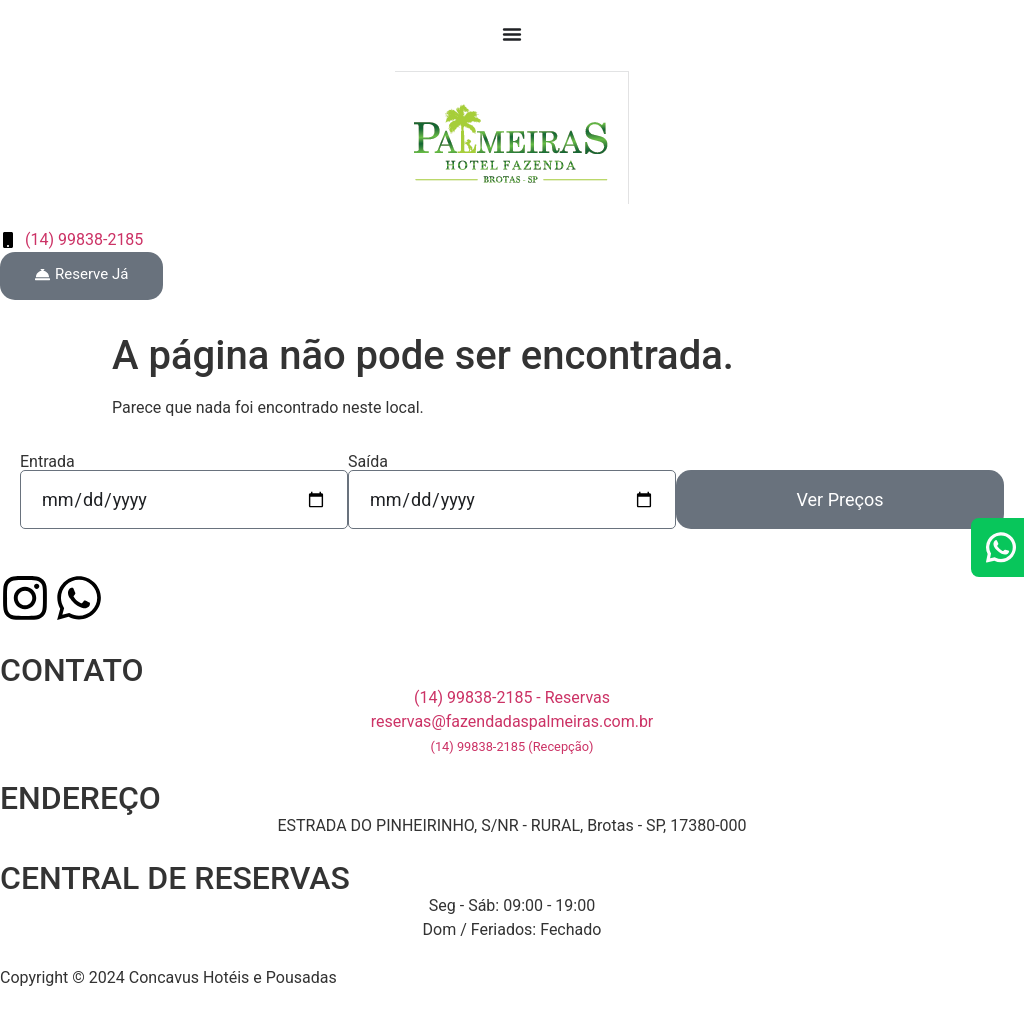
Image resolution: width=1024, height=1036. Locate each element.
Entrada (47, 462)
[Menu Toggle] (512, 34)
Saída (368, 462)
